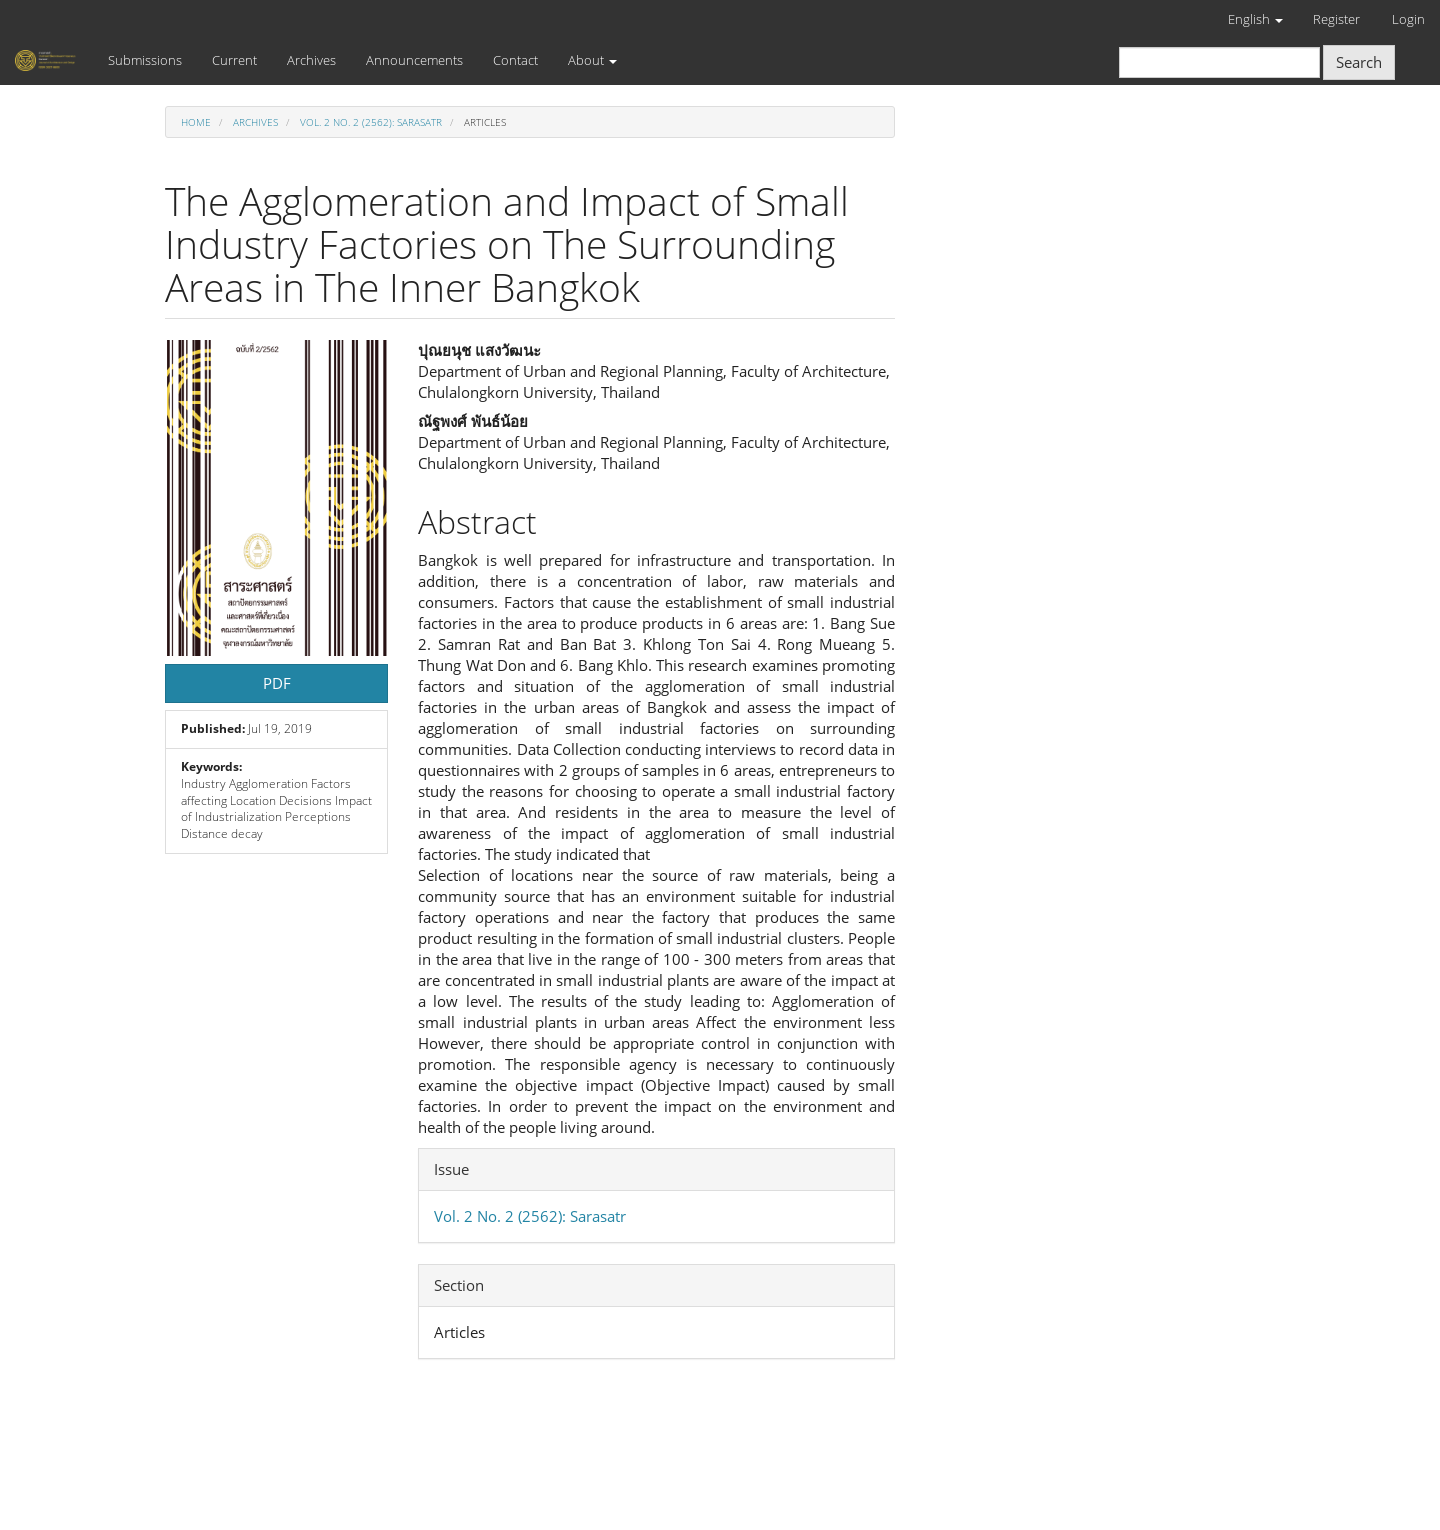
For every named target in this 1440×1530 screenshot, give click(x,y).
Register (1336, 19)
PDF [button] (277, 683)
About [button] (592, 60)
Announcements (414, 60)
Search (1359, 62)
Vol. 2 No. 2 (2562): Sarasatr (371, 122)
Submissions (145, 60)
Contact (515, 60)
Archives (311, 60)
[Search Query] (1219, 62)
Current (234, 60)
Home (196, 122)
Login (1408, 19)
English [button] (1255, 19)
